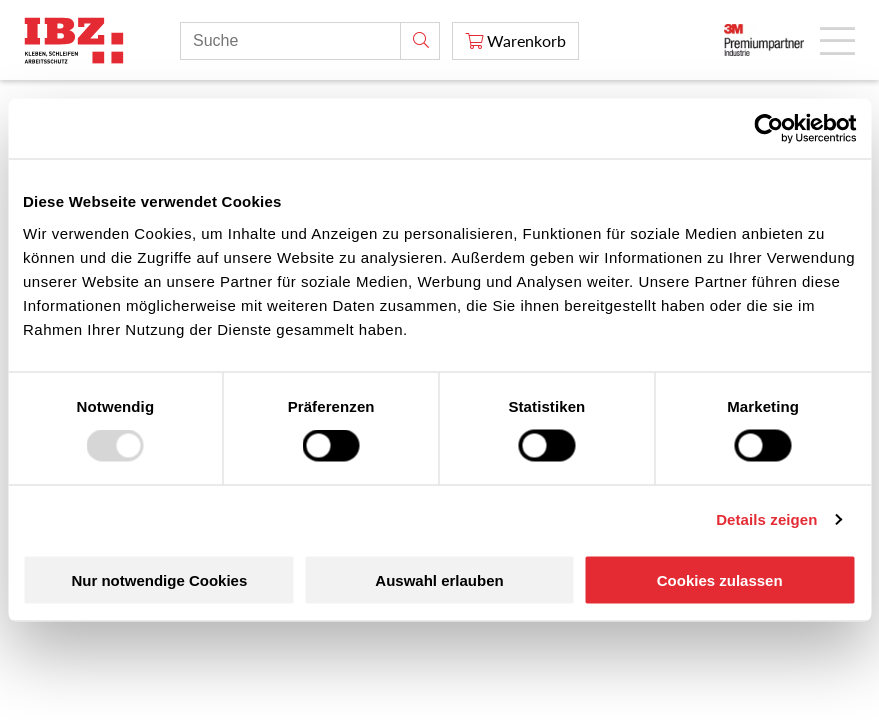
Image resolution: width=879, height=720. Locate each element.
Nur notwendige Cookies (159, 579)
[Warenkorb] (515, 41)
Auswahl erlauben (439, 579)
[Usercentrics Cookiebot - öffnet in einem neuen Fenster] (768, 129)
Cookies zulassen (720, 579)
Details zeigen (766, 519)
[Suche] (420, 41)
